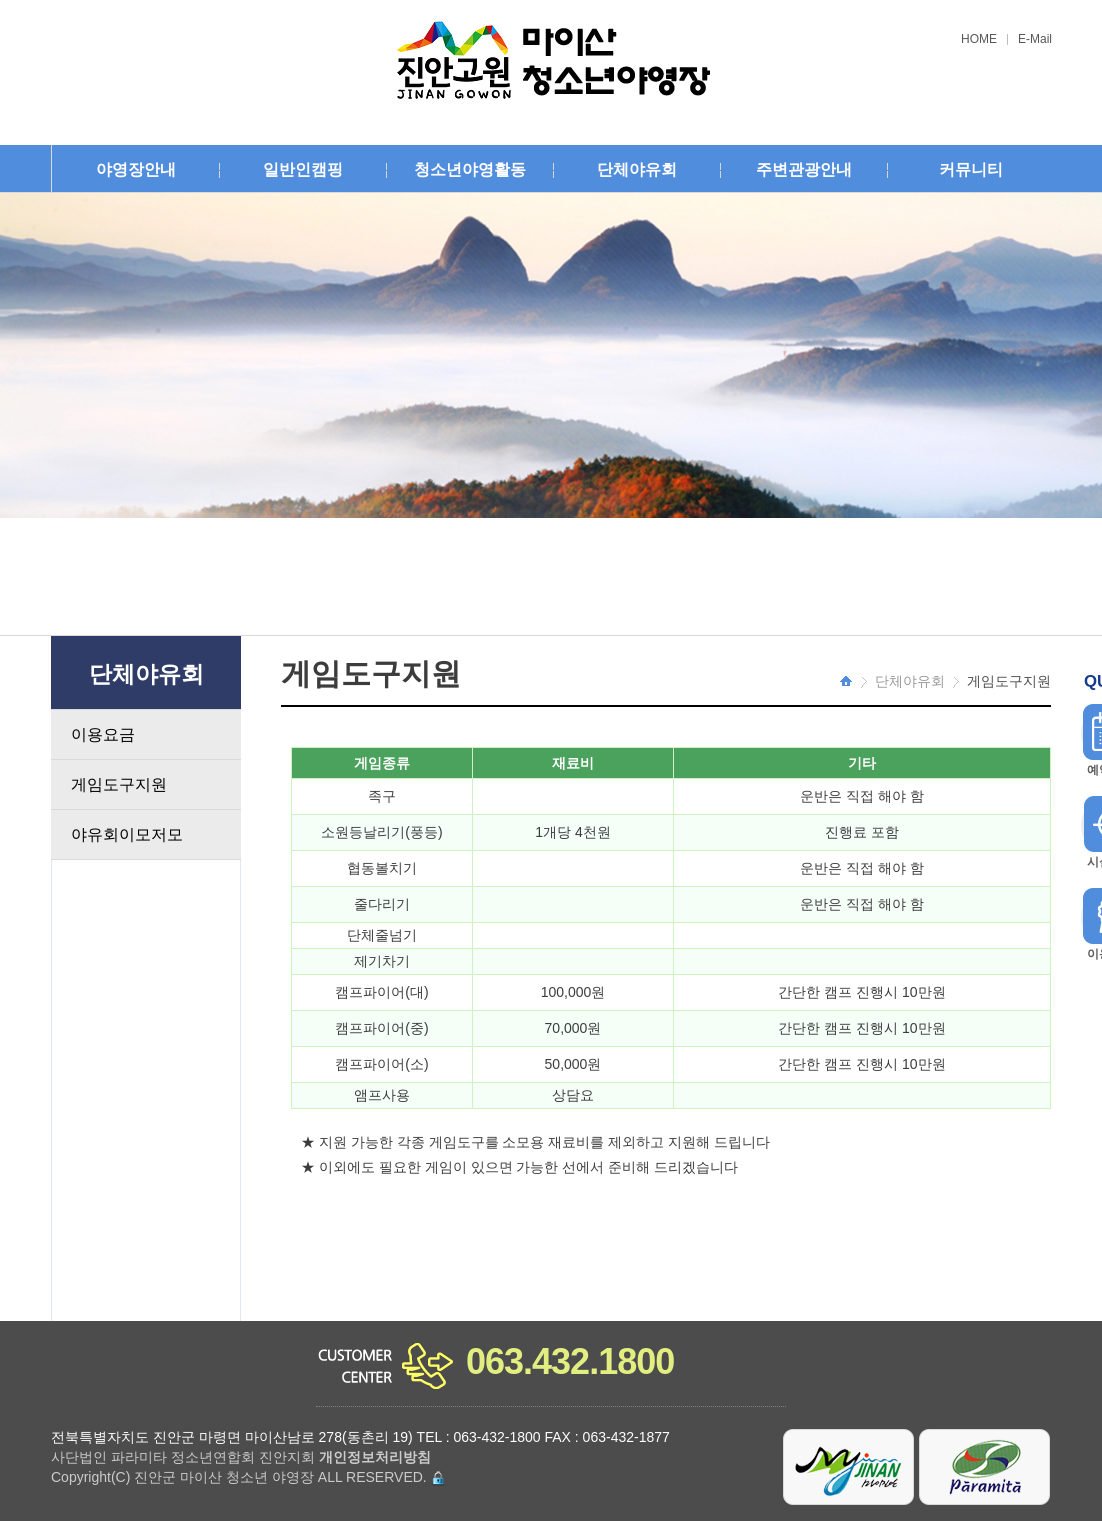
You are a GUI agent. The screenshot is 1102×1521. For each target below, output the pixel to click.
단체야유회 (637, 169)
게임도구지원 (119, 784)
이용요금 (103, 734)
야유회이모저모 (127, 834)
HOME (979, 39)
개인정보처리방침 (375, 1457)
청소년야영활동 (470, 169)
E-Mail (1035, 39)
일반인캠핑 (303, 169)
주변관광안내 (804, 169)
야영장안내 (136, 169)
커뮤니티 (971, 169)
